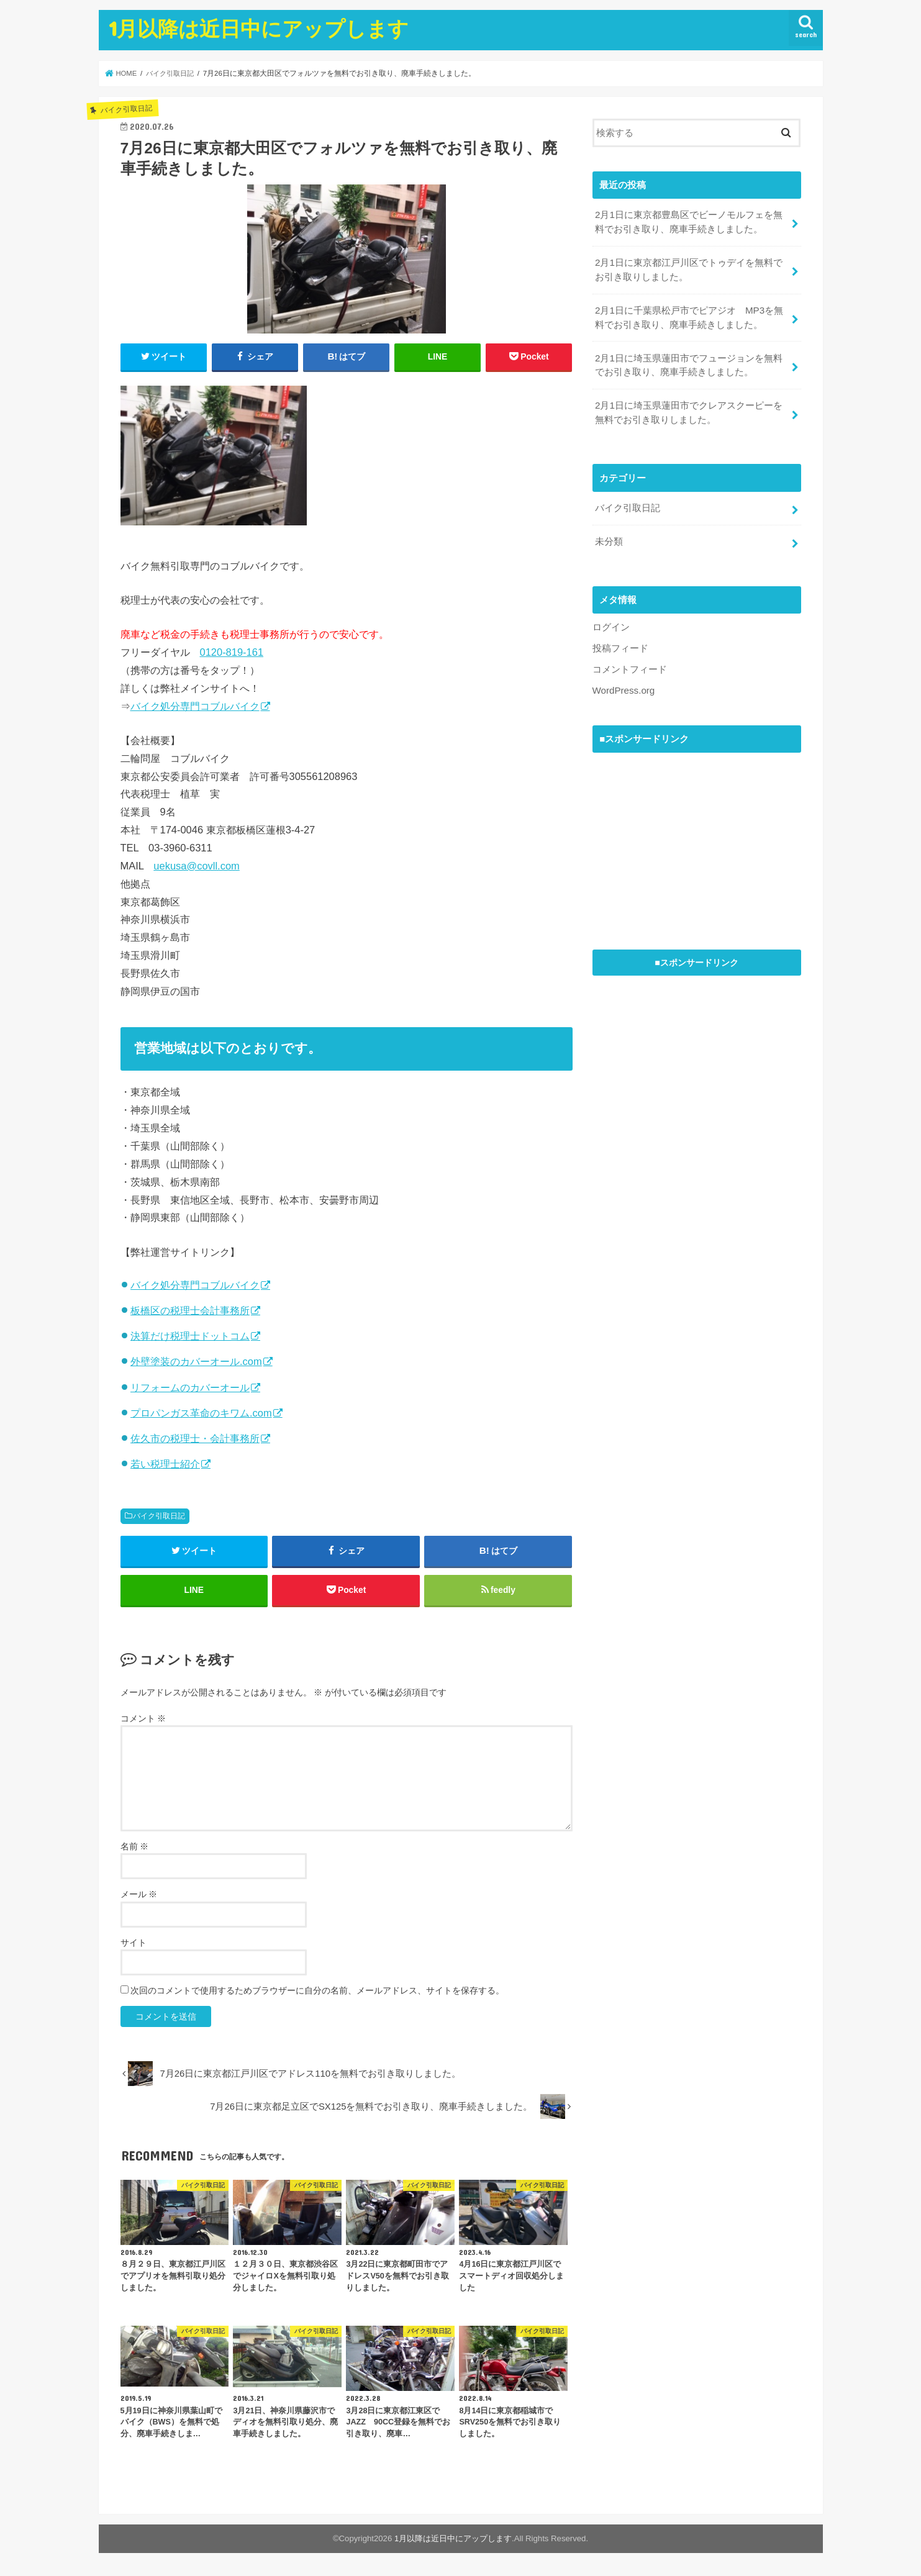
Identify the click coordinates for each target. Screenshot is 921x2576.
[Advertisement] (685, 829)
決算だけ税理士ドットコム (190, 1335)
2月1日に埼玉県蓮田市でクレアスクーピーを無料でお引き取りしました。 (689, 408)
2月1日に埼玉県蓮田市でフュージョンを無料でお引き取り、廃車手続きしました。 (689, 361)
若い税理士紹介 (165, 1463)
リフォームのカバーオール (190, 1386)
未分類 (609, 535)
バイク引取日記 (159, 1516)
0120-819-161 (232, 652)
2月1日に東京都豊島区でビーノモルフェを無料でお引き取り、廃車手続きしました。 (689, 222)
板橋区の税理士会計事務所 (190, 1310)
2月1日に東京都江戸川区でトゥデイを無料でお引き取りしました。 (689, 268)
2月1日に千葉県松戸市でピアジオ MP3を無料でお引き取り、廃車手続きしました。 (689, 315)
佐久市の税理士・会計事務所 (195, 1438)
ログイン (611, 620)
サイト (133, 1945)
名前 (134, 1849)
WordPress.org (623, 683)
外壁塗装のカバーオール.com (196, 1361)
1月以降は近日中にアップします (259, 28)
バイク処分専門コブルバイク (195, 706)
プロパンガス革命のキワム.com (201, 1412)
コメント (143, 1721)
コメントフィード (629, 662)
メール (139, 1897)
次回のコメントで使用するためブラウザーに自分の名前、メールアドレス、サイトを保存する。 (317, 1993)
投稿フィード (620, 641)
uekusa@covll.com (196, 865)
